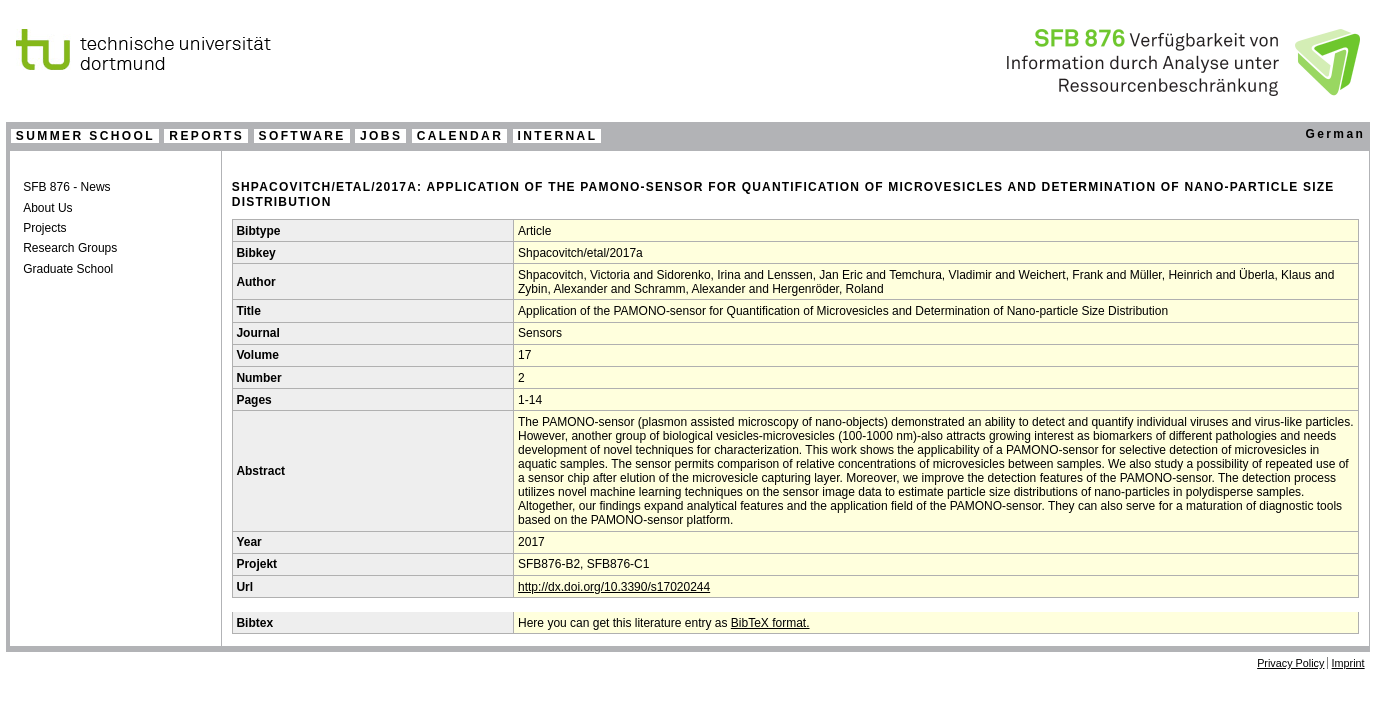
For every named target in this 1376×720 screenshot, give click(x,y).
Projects (44, 228)
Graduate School (68, 269)
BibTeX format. (770, 623)
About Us (47, 208)
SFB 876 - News (66, 187)
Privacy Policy (1290, 663)
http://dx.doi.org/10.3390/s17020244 (614, 587)
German (1335, 134)
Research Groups (70, 248)
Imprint (1348, 663)
